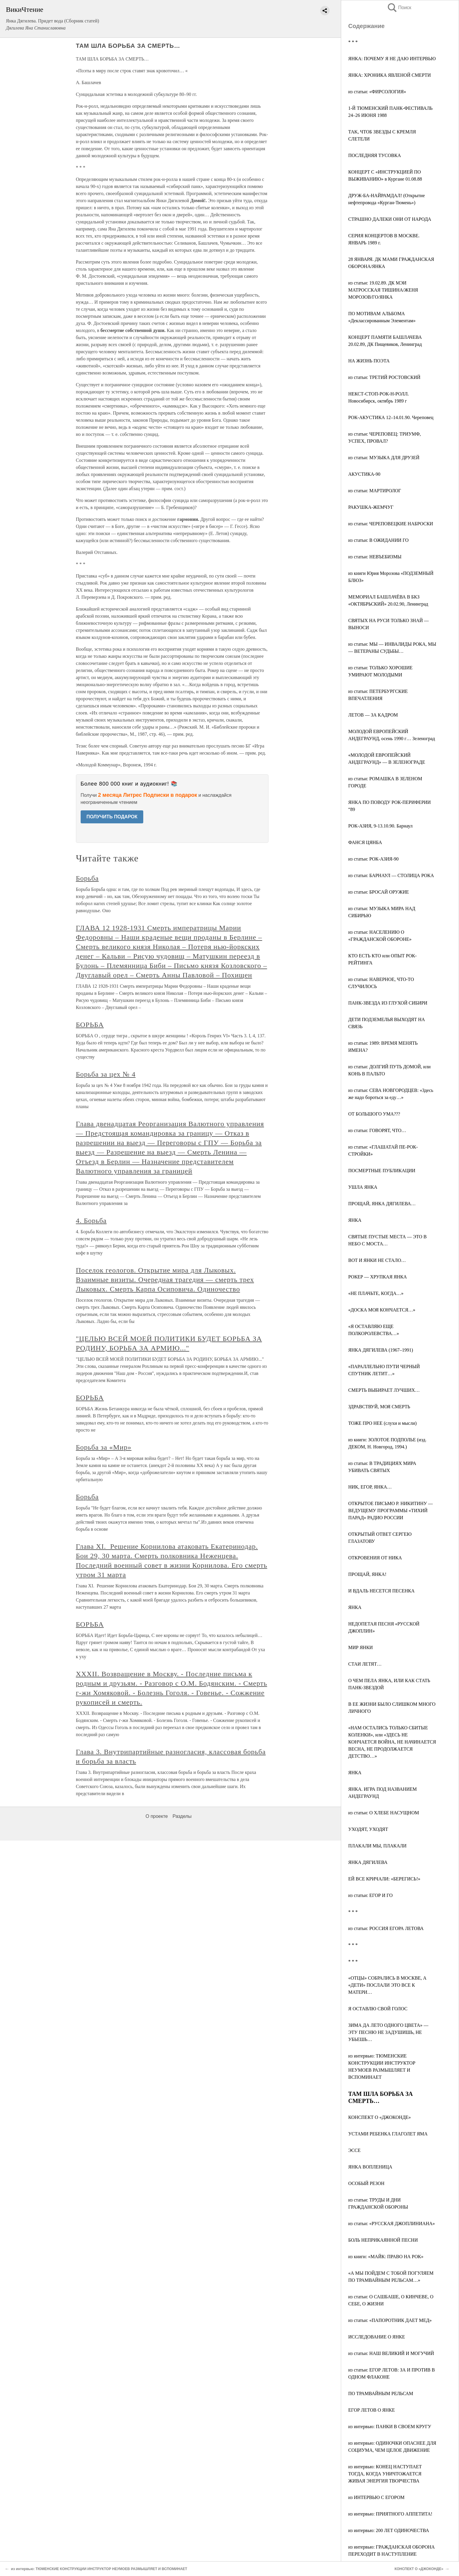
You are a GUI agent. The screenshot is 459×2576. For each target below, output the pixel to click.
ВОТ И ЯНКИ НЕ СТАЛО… (377, 1260)
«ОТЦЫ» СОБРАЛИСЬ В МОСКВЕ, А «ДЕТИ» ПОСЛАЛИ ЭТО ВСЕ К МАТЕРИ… (387, 1985)
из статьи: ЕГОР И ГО (370, 1895)
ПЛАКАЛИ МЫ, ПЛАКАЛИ (377, 1845)
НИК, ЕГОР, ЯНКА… (370, 1486)
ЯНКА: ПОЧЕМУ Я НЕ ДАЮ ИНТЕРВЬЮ (392, 58)
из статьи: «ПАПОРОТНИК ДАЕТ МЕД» (390, 2320)
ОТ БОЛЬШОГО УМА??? (374, 1113)
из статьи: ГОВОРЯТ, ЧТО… (377, 1130)
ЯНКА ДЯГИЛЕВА (368, 1862)
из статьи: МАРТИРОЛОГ (374, 490)
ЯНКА (354, 1220)
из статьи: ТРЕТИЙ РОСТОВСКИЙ (384, 377)
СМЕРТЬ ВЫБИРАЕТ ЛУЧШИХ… (384, 1390)
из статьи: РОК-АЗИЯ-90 (373, 858)
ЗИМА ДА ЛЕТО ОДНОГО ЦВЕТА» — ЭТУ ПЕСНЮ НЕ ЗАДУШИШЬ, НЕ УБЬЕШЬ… (388, 2032)
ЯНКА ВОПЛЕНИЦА (370, 2166)
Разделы (181, 1816)
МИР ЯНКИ (360, 1647)
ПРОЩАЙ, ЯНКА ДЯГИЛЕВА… (382, 1203)
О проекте (157, 1816)
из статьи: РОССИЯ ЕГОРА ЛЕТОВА (386, 1928)
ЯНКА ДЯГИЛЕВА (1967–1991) (380, 1349)
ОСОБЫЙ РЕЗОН (366, 2183)
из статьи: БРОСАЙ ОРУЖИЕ (378, 891)
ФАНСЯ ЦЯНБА (365, 842)
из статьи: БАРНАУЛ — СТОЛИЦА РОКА (391, 875)
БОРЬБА (90, 1024)
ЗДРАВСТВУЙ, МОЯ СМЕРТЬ (379, 1406)
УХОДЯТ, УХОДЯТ (368, 1829)
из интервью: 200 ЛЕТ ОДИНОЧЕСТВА (388, 2530)
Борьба (87, 878)
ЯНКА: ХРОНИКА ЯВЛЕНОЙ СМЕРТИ (389, 75)
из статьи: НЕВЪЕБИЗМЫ (374, 556)
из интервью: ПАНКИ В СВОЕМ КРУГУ (389, 2426)
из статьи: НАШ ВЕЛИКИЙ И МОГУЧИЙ (391, 2353)
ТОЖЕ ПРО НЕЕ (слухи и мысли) (382, 1423)
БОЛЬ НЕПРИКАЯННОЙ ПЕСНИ (383, 2240)
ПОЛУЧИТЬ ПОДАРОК (112, 816)
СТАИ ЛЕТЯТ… (365, 1663)
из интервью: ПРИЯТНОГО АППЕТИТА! (390, 2513)
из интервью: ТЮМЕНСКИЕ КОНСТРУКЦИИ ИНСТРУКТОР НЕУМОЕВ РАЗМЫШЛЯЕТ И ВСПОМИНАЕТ (99, 2569)
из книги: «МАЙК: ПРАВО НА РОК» (385, 2256)
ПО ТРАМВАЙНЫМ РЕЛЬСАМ (380, 2393)
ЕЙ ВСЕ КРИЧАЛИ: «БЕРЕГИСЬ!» (384, 1878)
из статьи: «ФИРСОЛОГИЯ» (377, 91)
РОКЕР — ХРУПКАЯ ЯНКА (377, 1276)
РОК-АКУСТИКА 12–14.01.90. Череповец (390, 417)
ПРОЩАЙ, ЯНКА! (367, 1574)
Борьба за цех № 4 (106, 1074)
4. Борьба (91, 1220)
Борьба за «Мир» (103, 1447)
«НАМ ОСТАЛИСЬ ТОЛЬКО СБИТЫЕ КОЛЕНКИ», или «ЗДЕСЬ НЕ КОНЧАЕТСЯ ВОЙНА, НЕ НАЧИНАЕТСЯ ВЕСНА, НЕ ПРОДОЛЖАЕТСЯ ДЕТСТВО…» (392, 1742)
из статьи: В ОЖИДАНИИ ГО (378, 540)
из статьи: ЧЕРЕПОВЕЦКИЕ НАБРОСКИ (390, 523)
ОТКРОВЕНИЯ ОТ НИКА (375, 1557)
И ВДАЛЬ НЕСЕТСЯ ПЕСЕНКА (381, 1590)
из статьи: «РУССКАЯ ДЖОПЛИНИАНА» (391, 2223)
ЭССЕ (354, 2150)
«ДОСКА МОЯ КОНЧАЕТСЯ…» (381, 1309)
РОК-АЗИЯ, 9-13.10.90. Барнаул (380, 825)
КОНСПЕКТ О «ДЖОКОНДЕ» (379, 2117)
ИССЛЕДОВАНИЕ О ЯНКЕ (376, 2336)
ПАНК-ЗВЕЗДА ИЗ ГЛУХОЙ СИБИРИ (387, 1002)
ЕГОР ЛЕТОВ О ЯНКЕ (371, 2410)
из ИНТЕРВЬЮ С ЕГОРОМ (376, 2497)
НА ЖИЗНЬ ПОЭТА (369, 360)
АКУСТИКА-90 (364, 474)
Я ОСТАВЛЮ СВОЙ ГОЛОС (377, 2008)
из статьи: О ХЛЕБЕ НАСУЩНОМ (383, 1812)
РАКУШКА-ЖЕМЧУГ (370, 507)
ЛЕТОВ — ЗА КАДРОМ (373, 714)
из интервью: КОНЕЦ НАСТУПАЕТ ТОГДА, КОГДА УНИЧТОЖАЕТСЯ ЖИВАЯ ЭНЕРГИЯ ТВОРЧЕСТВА (385, 2473)
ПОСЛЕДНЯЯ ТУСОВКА (374, 155)
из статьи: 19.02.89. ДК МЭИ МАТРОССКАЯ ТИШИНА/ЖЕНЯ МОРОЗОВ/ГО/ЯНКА (383, 290)
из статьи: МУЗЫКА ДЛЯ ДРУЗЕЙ (383, 457)
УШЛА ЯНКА (362, 1187)
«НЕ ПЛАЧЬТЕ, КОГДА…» (375, 1293)
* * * (353, 42)
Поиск (399, 7)
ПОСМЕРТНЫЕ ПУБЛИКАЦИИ (381, 1170)
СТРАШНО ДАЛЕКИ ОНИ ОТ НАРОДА (389, 219)
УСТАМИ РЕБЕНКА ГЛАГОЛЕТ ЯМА (388, 2133)
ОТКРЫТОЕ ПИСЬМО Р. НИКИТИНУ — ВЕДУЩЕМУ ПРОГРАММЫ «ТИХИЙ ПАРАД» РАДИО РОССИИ (390, 1510)
